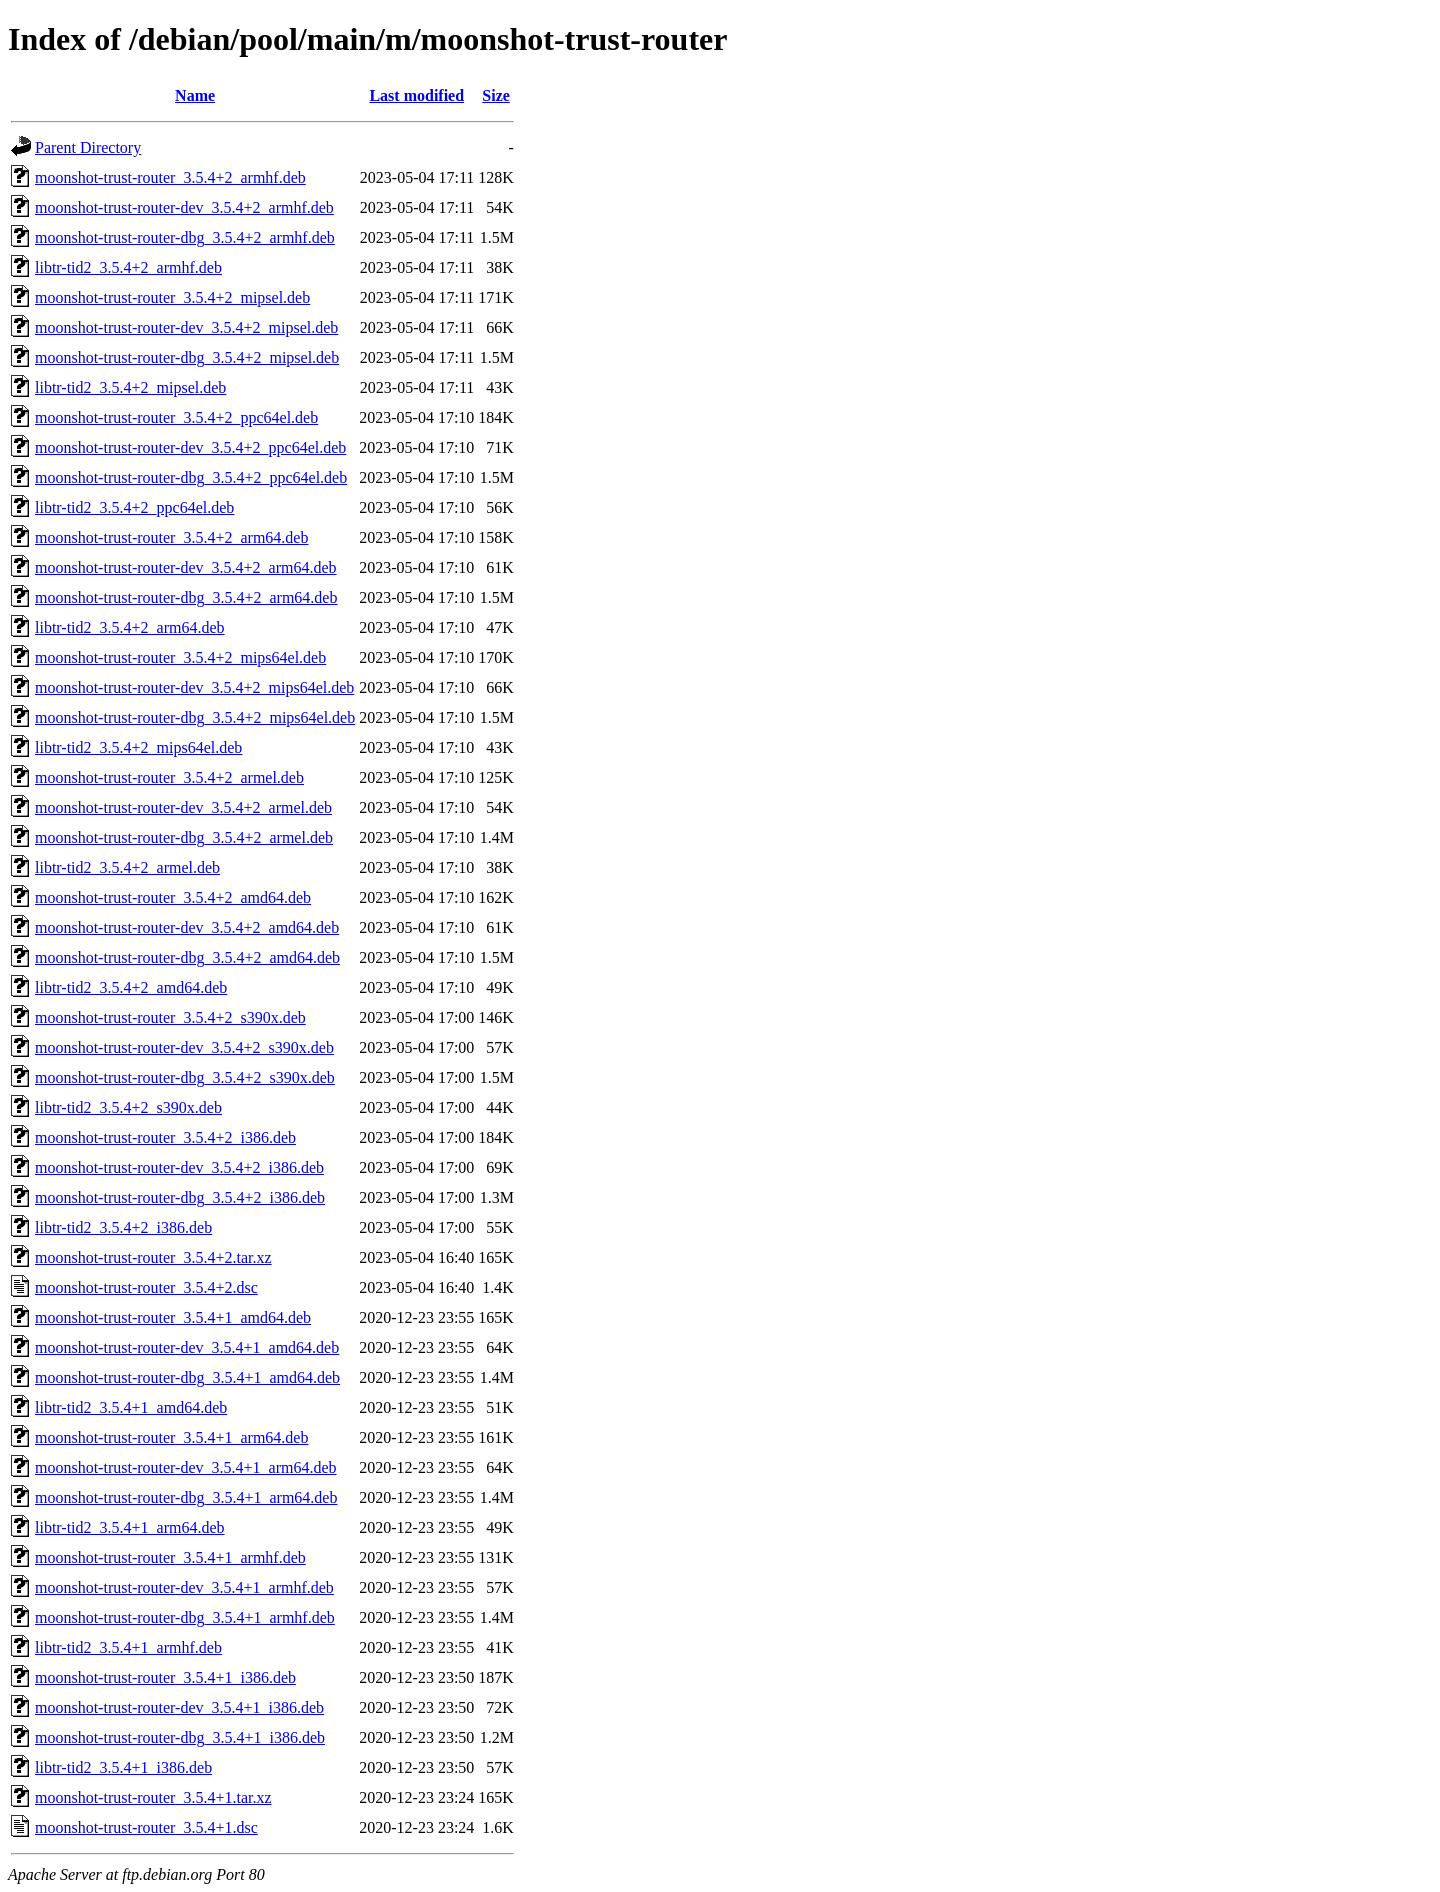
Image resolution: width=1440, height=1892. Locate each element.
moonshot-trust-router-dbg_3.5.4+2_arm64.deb (186, 597)
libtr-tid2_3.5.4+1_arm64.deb (130, 1527)
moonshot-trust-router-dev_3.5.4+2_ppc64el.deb (190, 447)
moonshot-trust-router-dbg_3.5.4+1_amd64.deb (187, 1377)
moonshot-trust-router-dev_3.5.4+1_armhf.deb (184, 1587)
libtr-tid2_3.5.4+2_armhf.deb (128, 267)
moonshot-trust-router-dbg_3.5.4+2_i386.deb (180, 1197)
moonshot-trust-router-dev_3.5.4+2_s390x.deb (184, 1047)
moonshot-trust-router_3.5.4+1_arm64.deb (171, 1437)
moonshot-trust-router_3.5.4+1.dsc (146, 1827)
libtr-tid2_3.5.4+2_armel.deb (127, 867)
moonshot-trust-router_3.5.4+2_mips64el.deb (180, 657)
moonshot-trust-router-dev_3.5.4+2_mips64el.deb (194, 687)
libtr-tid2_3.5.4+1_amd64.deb (131, 1407)
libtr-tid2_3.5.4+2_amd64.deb (131, 987)
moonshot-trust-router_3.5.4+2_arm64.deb (171, 537)
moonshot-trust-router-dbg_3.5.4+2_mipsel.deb (187, 357)
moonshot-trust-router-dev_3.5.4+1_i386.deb (179, 1707)
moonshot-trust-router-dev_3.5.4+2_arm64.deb (186, 567)
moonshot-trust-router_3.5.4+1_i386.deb (165, 1677)
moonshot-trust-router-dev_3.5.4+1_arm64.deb (186, 1467)
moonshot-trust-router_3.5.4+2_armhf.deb (170, 177)
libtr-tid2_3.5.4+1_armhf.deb (128, 1647)
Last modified (416, 95)
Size (496, 95)
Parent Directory (88, 147)
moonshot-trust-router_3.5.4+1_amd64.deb (173, 1317)
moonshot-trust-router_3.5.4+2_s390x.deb (170, 1017)
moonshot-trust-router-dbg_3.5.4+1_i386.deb (180, 1737)
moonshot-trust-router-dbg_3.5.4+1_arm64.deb (186, 1497)
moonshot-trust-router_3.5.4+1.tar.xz (153, 1797)
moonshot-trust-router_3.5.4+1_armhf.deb (170, 1557)
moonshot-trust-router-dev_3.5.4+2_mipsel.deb (186, 327)
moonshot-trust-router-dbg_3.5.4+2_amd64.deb (187, 957)
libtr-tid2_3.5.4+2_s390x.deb (128, 1107)
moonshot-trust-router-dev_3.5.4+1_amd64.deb (187, 1347)
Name (195, 95)
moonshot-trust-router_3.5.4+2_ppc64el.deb (176, 417)
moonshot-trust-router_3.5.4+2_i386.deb (165, 1137)
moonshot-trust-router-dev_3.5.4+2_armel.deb (183, 807)
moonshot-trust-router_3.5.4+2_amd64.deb (173, 897)
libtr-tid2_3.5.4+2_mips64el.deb (138, 747)
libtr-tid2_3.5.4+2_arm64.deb (130, 627)
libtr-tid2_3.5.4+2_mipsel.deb (130, 387)
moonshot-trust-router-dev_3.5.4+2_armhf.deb (184, 207)
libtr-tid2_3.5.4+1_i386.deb (123, 1767)
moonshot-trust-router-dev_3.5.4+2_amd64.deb (187, 927)
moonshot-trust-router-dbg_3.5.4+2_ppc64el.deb (191, 477)
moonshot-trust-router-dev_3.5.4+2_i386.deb (179, 1167)
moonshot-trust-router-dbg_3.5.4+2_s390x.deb (185, 1077)
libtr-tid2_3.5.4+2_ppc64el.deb (134, 507)
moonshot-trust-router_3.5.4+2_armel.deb (169, 777)
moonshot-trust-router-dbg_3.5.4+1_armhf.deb (185, 1617)
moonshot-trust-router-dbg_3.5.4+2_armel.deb (184, 837)
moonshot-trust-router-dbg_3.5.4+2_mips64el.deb (195, 717)
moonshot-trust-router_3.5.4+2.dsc (146, 1287)
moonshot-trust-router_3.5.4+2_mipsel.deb (172, 297)
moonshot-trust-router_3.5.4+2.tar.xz (153, 1257)
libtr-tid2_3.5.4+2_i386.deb (123, 1227)
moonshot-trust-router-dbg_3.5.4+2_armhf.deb (185, 237)
